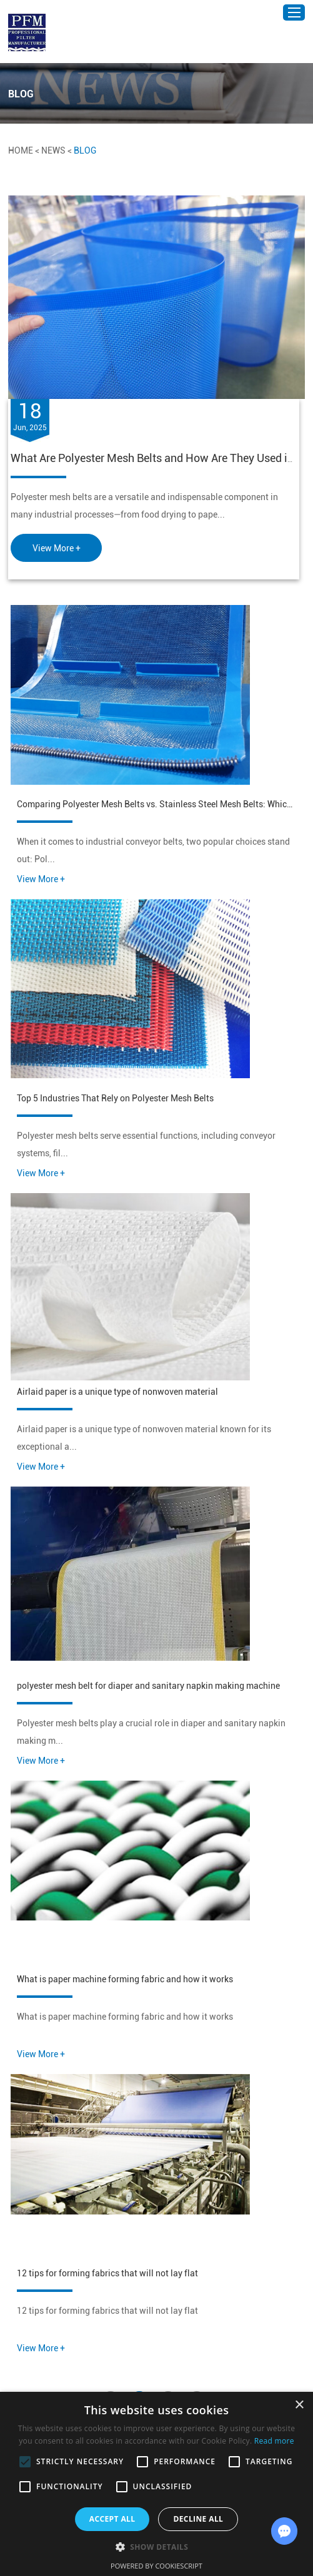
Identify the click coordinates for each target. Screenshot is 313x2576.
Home (20, 150)
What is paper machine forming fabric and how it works (125, 1979)
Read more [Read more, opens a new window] (274, 2441)
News (53, 150)
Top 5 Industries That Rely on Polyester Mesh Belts (115, 1098)
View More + (56, 548)
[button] (157, 2546)
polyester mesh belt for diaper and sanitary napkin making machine (148, 1686)
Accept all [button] (112, 2519)
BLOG (85, 150)
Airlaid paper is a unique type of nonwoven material (117, 1392)
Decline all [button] (198, 2519)
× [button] (299, 2405)
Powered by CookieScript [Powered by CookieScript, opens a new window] (156, 2565)
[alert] (156, 2484)
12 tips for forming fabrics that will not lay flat (107, 2273)
